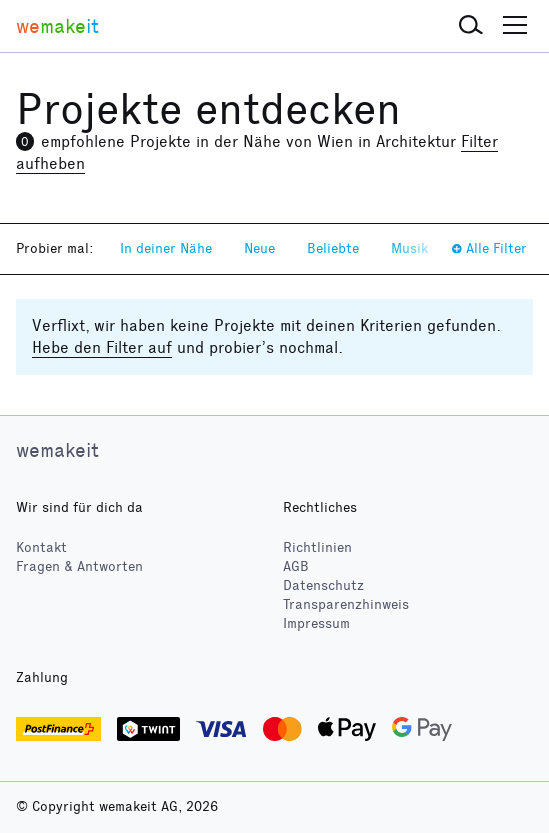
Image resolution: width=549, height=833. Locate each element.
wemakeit (57, 450)
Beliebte (333, 248)
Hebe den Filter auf (102, 347)
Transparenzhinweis (346, 604)
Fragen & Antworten (79, 566)
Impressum (316, 623)
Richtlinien (317, 547)
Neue (259, 248)
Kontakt (41, 547)
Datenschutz (323, 585)
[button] (471, 26)
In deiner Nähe (166, 248)
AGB (296, 566)
